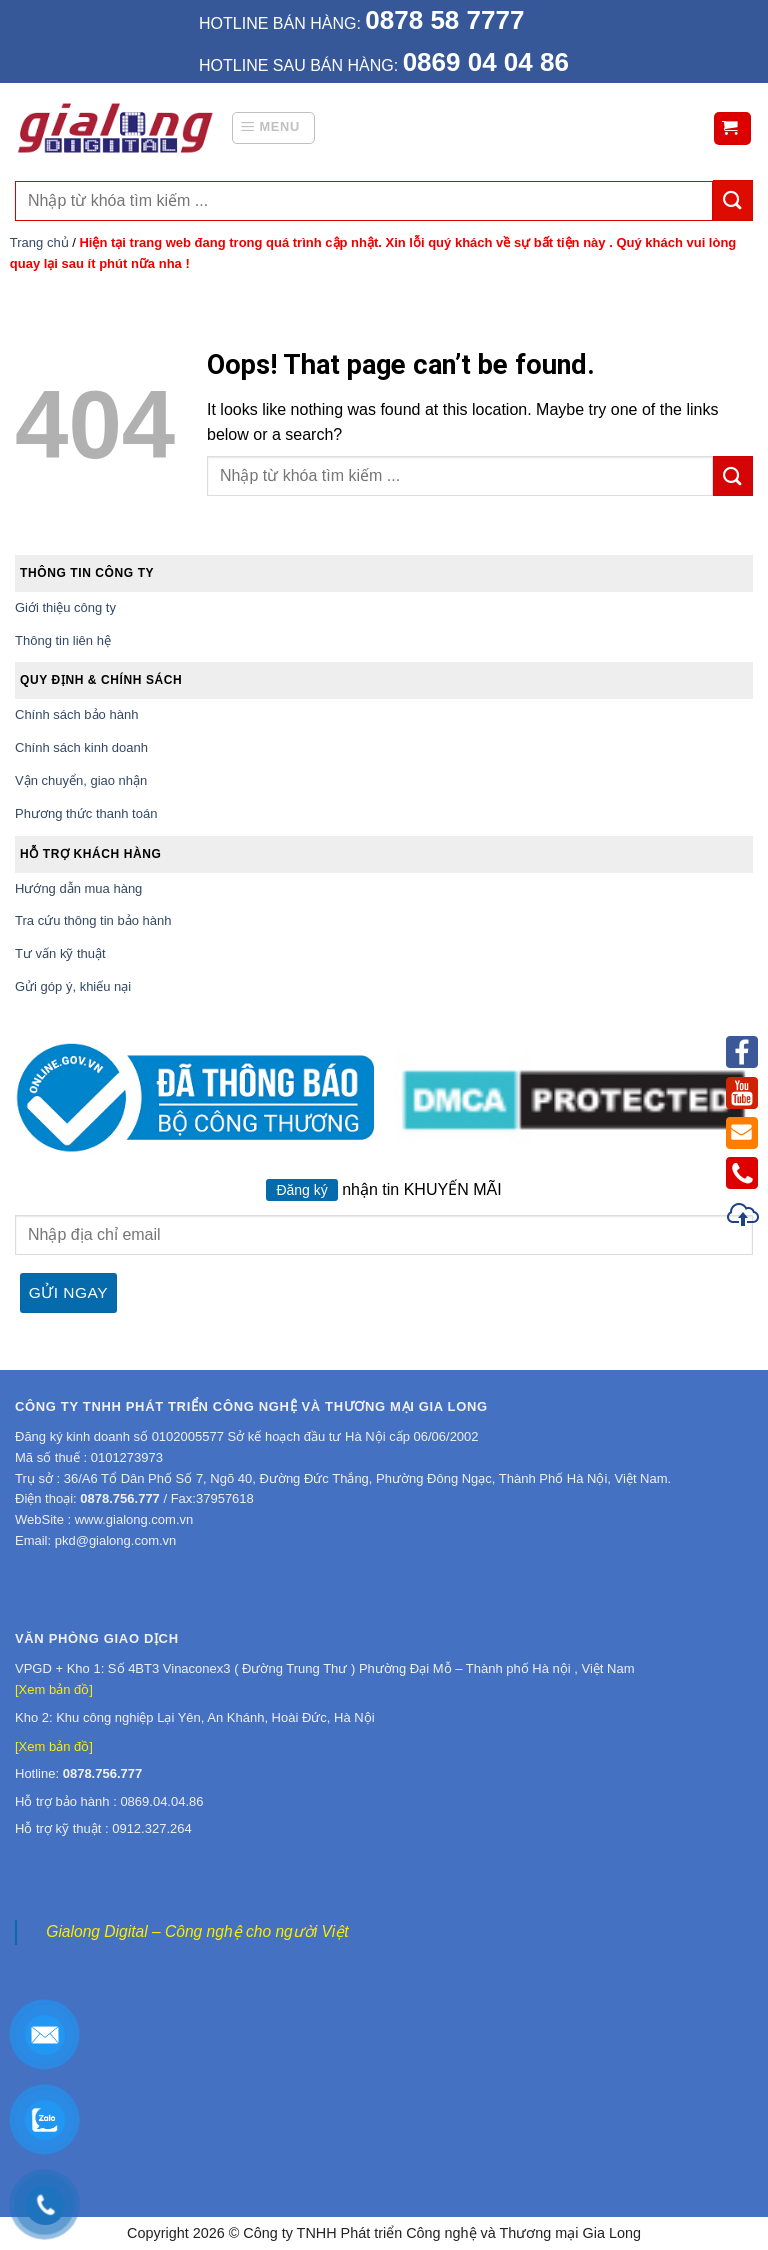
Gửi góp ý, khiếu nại (73, 986)
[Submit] (733, 475)
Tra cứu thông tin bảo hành (93, 920)
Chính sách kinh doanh (81, 747)
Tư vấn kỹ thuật (60, 953)
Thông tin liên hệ (63, 640)
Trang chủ (39, 242)
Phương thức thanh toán (86, 813)
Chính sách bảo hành (76, 714)
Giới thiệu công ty (65, 607)
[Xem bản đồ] (54, 1689)
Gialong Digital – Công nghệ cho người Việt (197, 1931)
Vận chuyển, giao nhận (81, 780)
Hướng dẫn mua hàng (78, 888)
